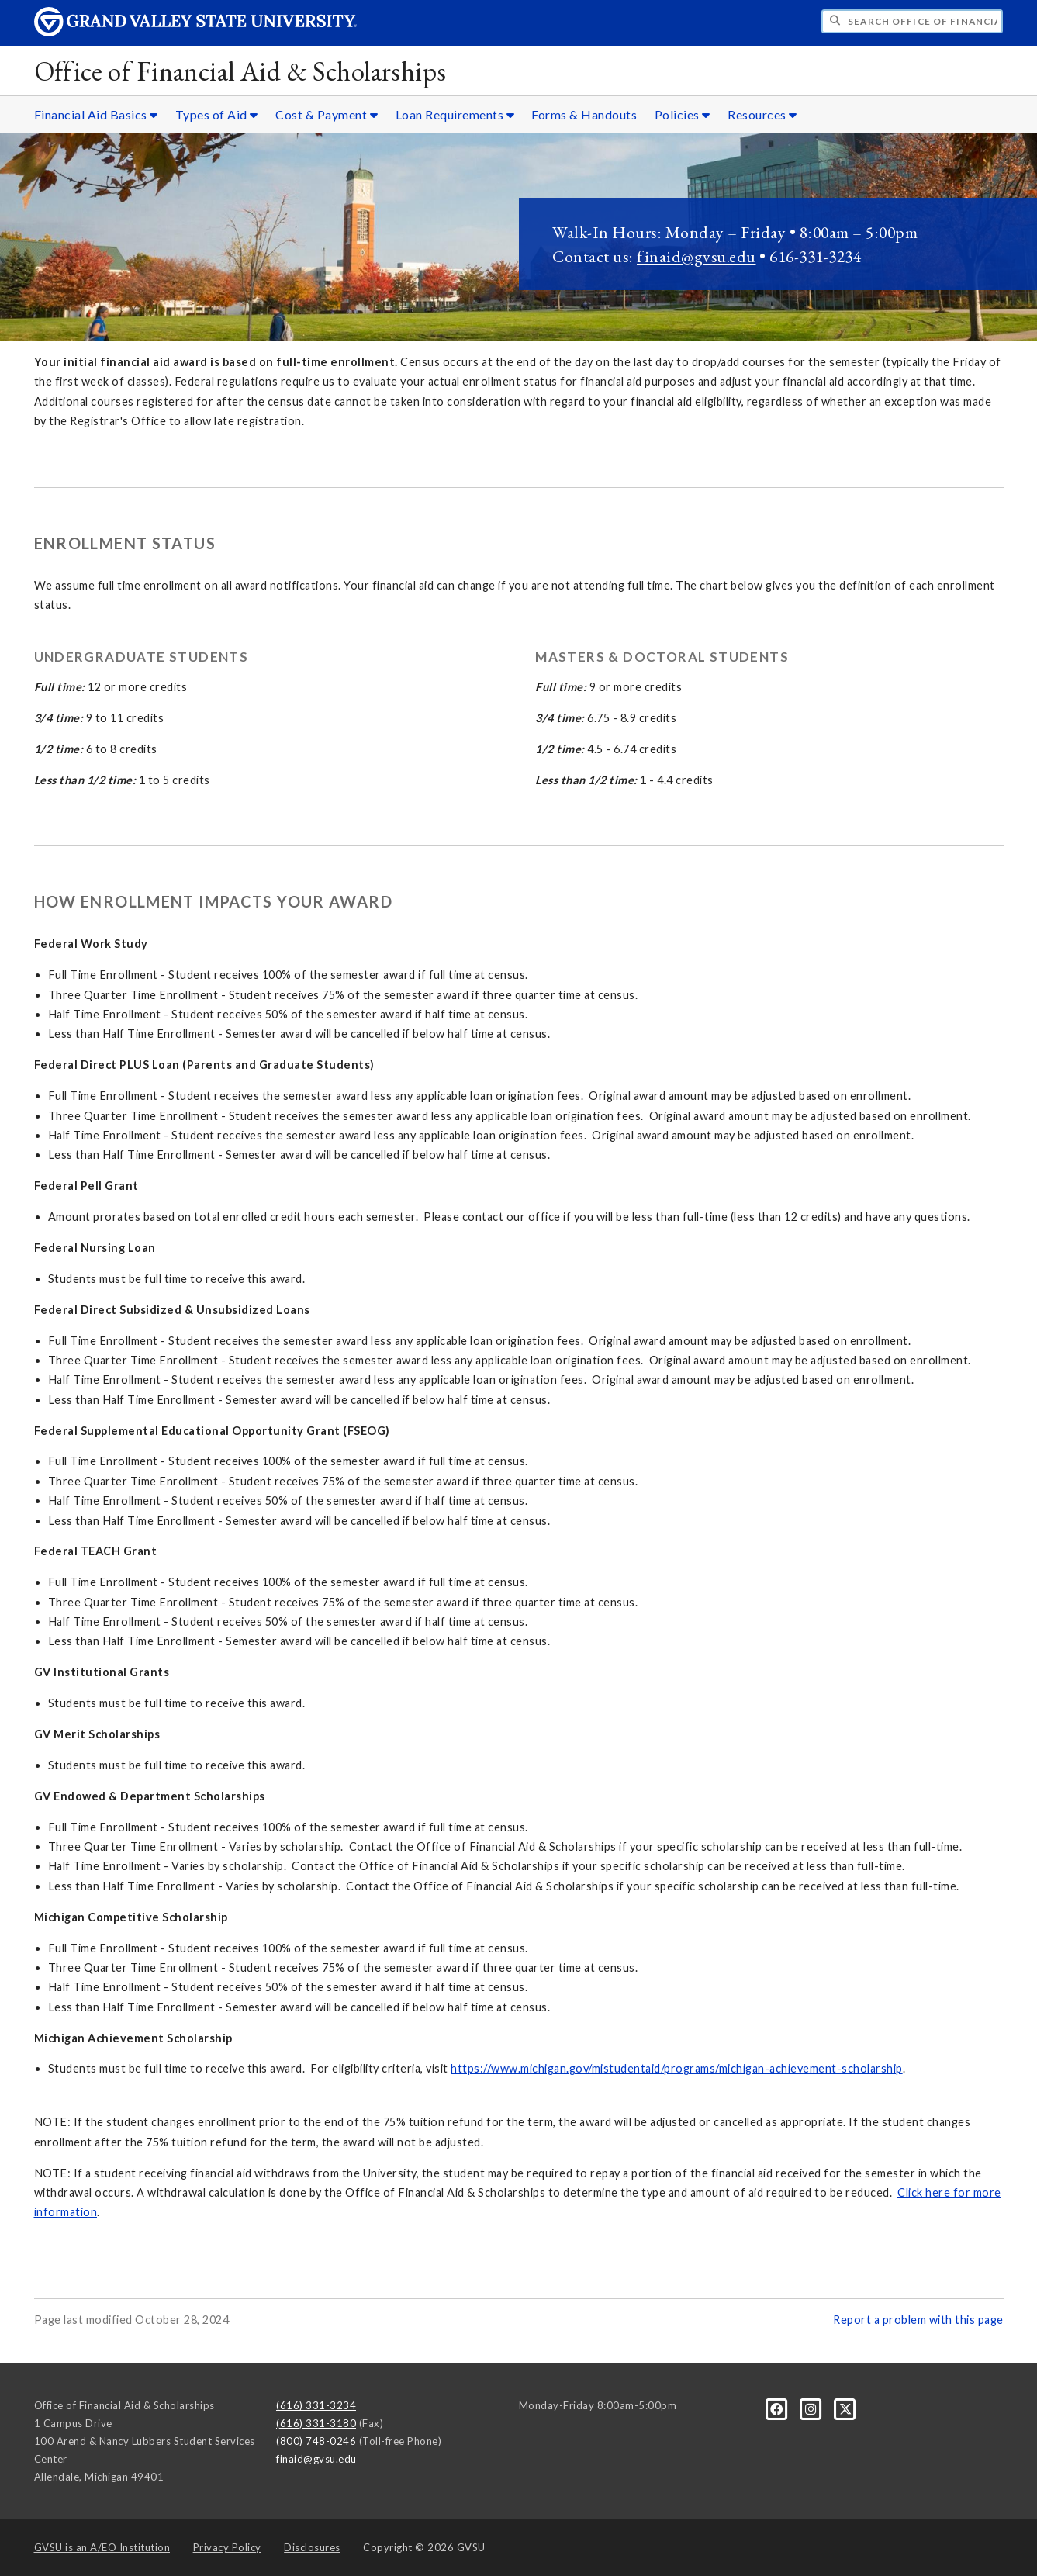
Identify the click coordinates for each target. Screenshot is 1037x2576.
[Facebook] (778, 2408)
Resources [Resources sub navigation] (762, 114)
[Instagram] (812, 2408)
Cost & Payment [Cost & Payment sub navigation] (326, 114)
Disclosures (312, 2547)
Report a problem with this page (918, 2319)
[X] (846, 2408)
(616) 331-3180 (316, 2423)
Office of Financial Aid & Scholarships (240, 71)
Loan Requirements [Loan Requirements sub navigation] (455, 114)
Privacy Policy (227, 2547)
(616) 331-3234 (316, 2405)
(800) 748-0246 (316, 2441)
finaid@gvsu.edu (696, 256)
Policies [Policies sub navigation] (682, 114)
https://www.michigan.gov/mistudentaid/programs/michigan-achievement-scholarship (677, 2068)
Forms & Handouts (584, 114)
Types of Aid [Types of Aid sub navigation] (216, 114)
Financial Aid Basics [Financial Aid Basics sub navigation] (96, 114)
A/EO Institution (102, 2547)
